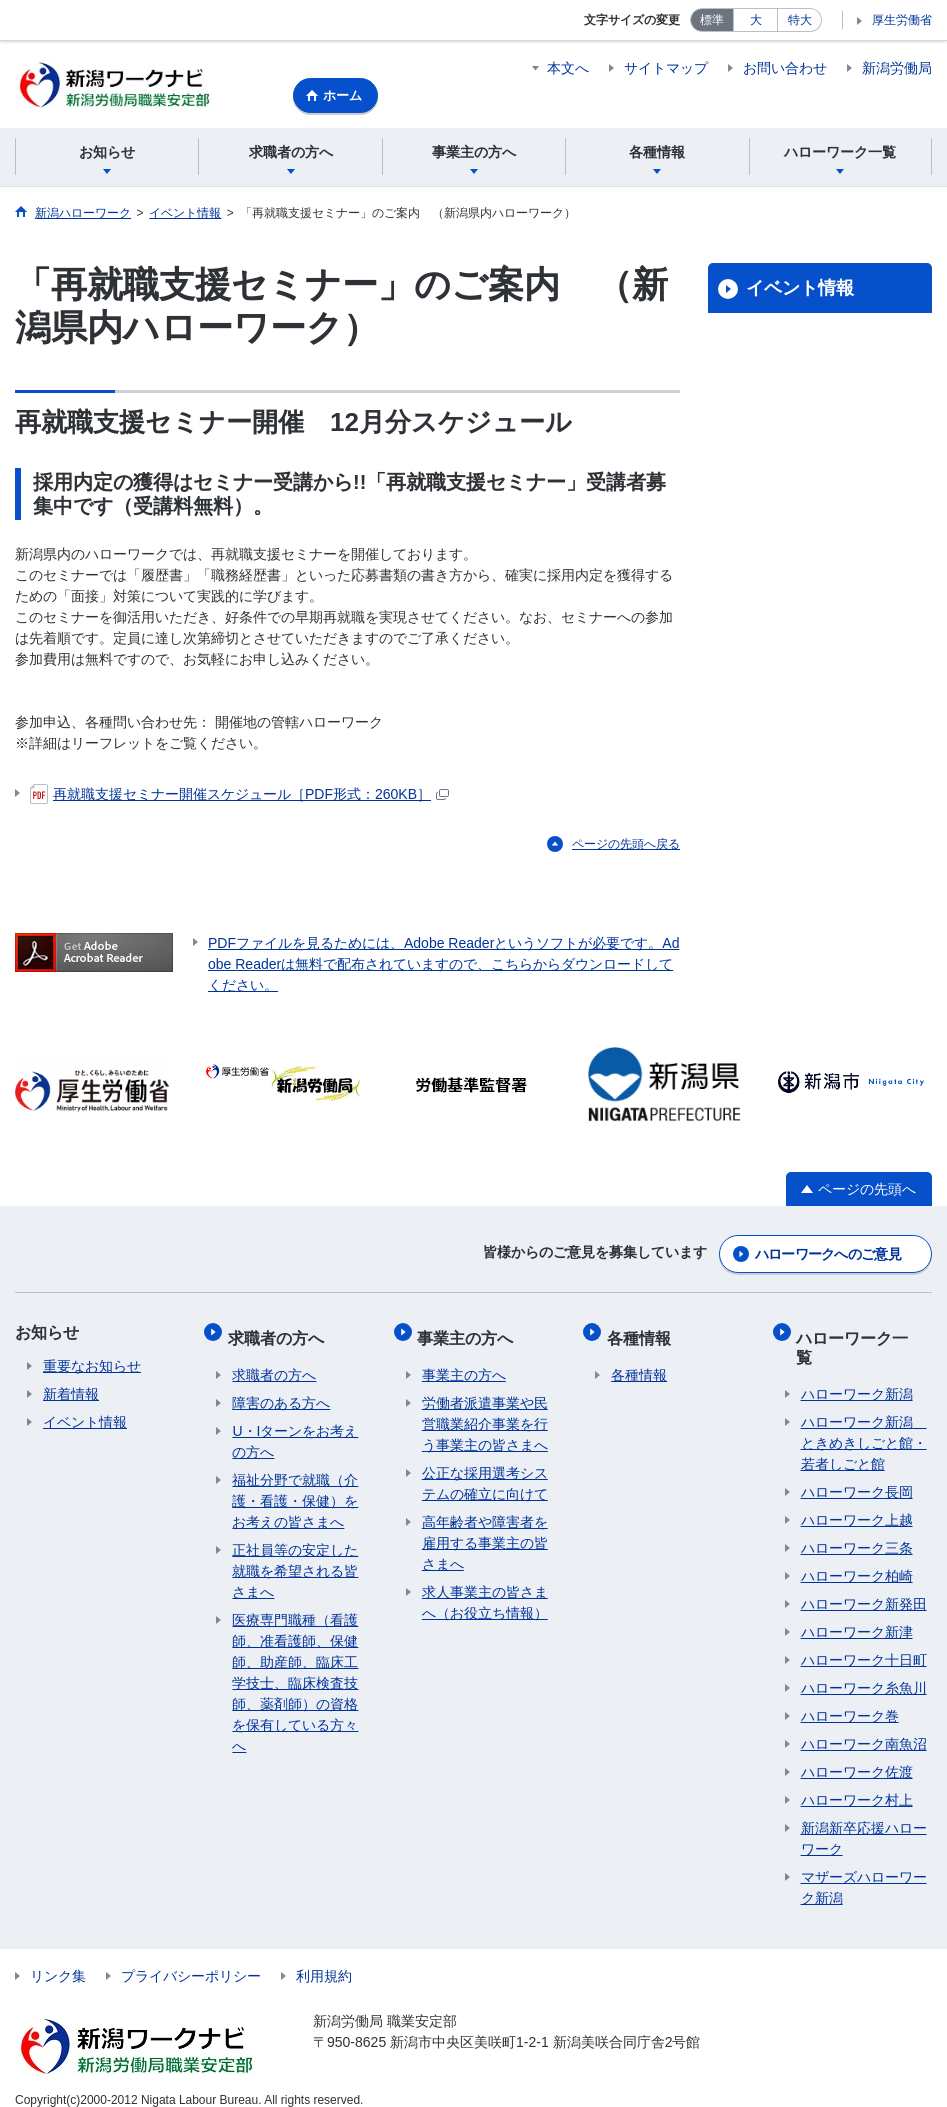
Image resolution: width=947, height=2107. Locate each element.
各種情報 (643, 1341)
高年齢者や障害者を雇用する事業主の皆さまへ (485, 1543)
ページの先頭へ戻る (626, 856)
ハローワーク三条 (857, 1529)
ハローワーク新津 (857, 1613)
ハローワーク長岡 (857, 1473)
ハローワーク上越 (857, 1501)
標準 (712, 20)
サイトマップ (666, 68)
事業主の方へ (470, 1341)
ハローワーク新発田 (864, 1585)
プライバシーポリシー (191, 1957)
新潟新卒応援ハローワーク (864, 1819)
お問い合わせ (785, 68)
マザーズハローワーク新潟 (864, 1868)
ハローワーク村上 (857, 1781)
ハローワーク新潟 (857, 1375)
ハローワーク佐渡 (857, 1753)
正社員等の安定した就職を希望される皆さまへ (295, 1571)
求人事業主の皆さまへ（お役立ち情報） (485, 1602)
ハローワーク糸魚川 (864, 1669)
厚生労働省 (902, 20)
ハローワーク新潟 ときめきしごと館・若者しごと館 (864, 1424)
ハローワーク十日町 (864, 1641)
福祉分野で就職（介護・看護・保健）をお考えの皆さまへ (295, 1501)
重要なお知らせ (92, 1375)
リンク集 (58, 1957)
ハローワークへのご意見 (828, 1263)
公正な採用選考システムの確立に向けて (485, 1483)
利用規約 (324, 1957)
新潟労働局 (897, 68)
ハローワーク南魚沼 (864, 1725)
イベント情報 (800, 301)
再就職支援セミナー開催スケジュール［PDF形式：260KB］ (239, 806)
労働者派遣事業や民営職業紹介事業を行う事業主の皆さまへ (485, 1424)
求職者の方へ (280, 1341)
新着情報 (71, 1403)
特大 (800, 20)
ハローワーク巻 (850, 1697)
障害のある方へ (281, 1403)
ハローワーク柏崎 (857, 1557)
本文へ (568, 68)
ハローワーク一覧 (865, 1341)
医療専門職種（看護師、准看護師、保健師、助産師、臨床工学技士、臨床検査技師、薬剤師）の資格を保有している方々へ (295, 1683)
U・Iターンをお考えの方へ (295, 1441)
